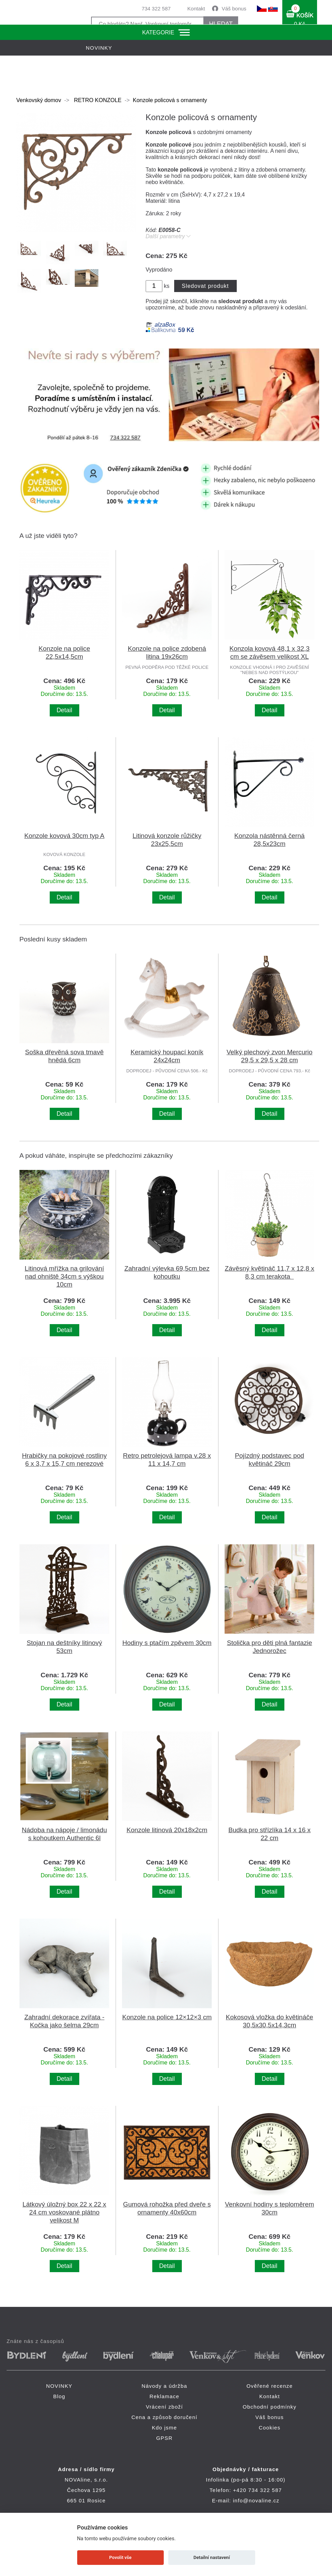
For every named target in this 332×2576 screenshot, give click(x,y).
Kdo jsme (164, 2427)
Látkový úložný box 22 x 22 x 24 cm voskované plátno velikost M (64, 2212)
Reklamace (164, 2396)
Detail (64, 710)
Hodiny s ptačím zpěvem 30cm (166, 1642)
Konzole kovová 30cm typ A (64, 835)
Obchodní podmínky (270, 2407)
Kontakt (196, 8)
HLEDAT (221, 23)
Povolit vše (120, 2557)
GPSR (164, 2438)
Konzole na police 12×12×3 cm (166, 2017)
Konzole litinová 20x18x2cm (167, 1830)
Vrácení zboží (164, 2407)
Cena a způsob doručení (164, 2417)
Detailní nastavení (211, 2557)
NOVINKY (59, 2386)
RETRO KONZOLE (96, 100)
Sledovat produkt (205, 286)
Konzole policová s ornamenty (170, 100)
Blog (59, 2396)
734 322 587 (155, 8)
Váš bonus (234, 8)
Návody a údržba (164, 2386)
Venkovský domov (38, 100)
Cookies (270, 2427)
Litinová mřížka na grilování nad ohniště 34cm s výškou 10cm (64, 1276)
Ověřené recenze (269, 2386)
